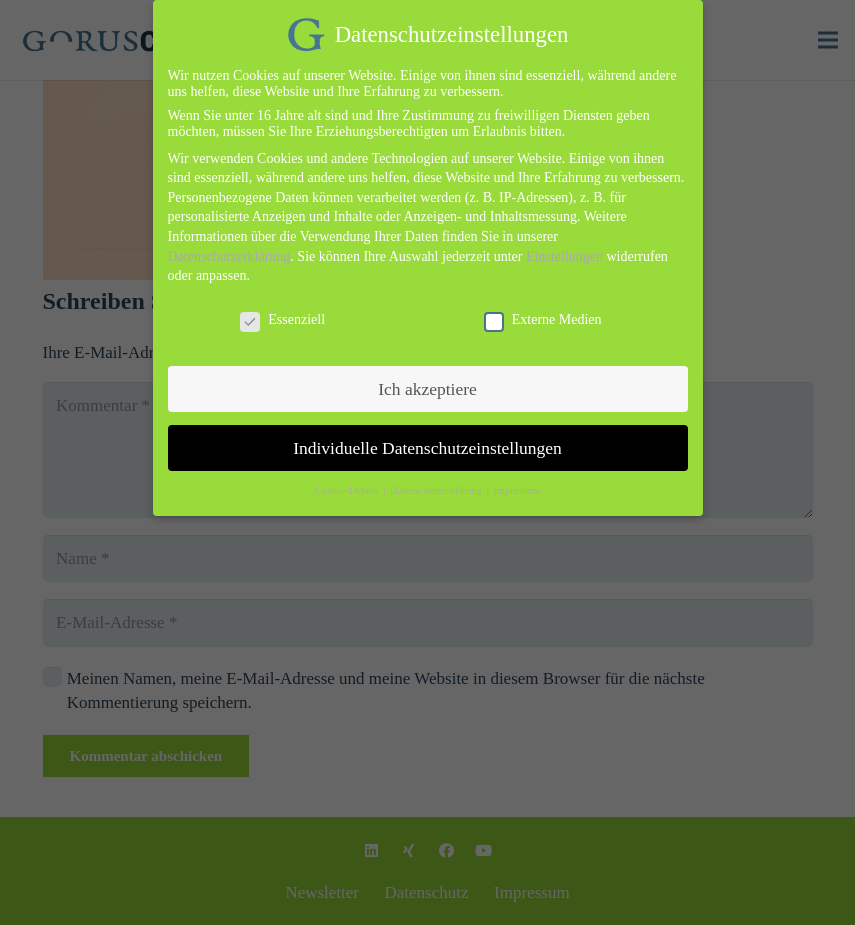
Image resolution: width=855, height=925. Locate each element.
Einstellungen (564, 245)
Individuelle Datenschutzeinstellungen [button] (427, 437)
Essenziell (282, 310)
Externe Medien (543, 310)
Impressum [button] (516, 480)
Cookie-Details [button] (348, 480)
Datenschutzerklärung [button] (437, 480)
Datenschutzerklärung (229, 245)
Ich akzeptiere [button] (427, 378)
